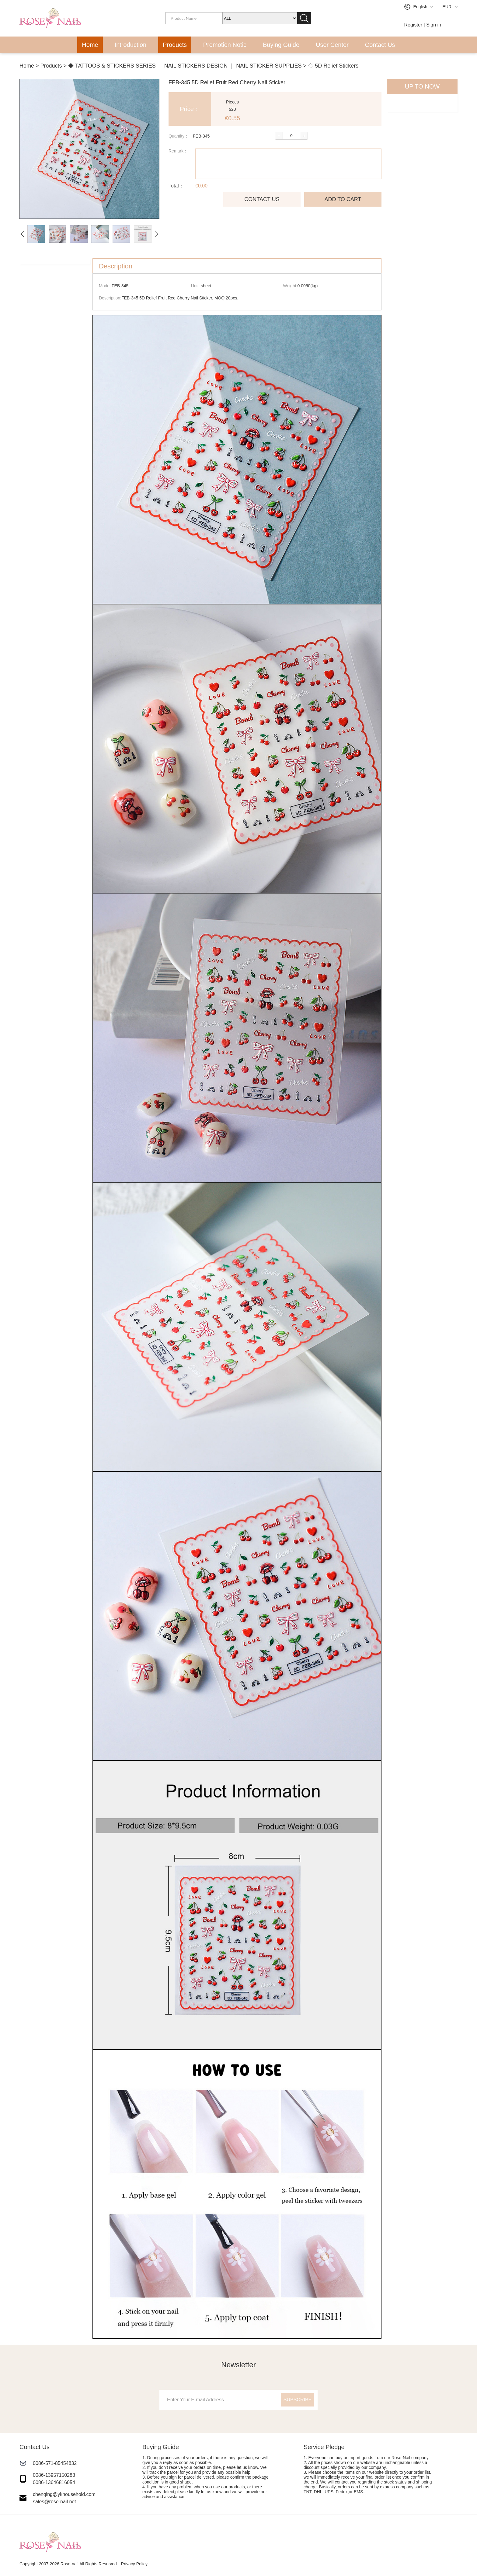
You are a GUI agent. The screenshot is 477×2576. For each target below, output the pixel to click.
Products (175, 44)
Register (413, 24)
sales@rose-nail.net (54, 2501)
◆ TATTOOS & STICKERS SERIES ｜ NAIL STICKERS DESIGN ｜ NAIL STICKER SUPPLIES (185, 66)
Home (90, 44)
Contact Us (380, 44)
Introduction (131, 44)
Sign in (433, 24)
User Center (332, 44)
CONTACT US (261, 199)
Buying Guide (281, 44)
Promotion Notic (224, 44)
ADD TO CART (342, 199)
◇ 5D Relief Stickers (333, 66)
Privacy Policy (134, 2563)
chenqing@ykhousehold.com (64, 2494)
